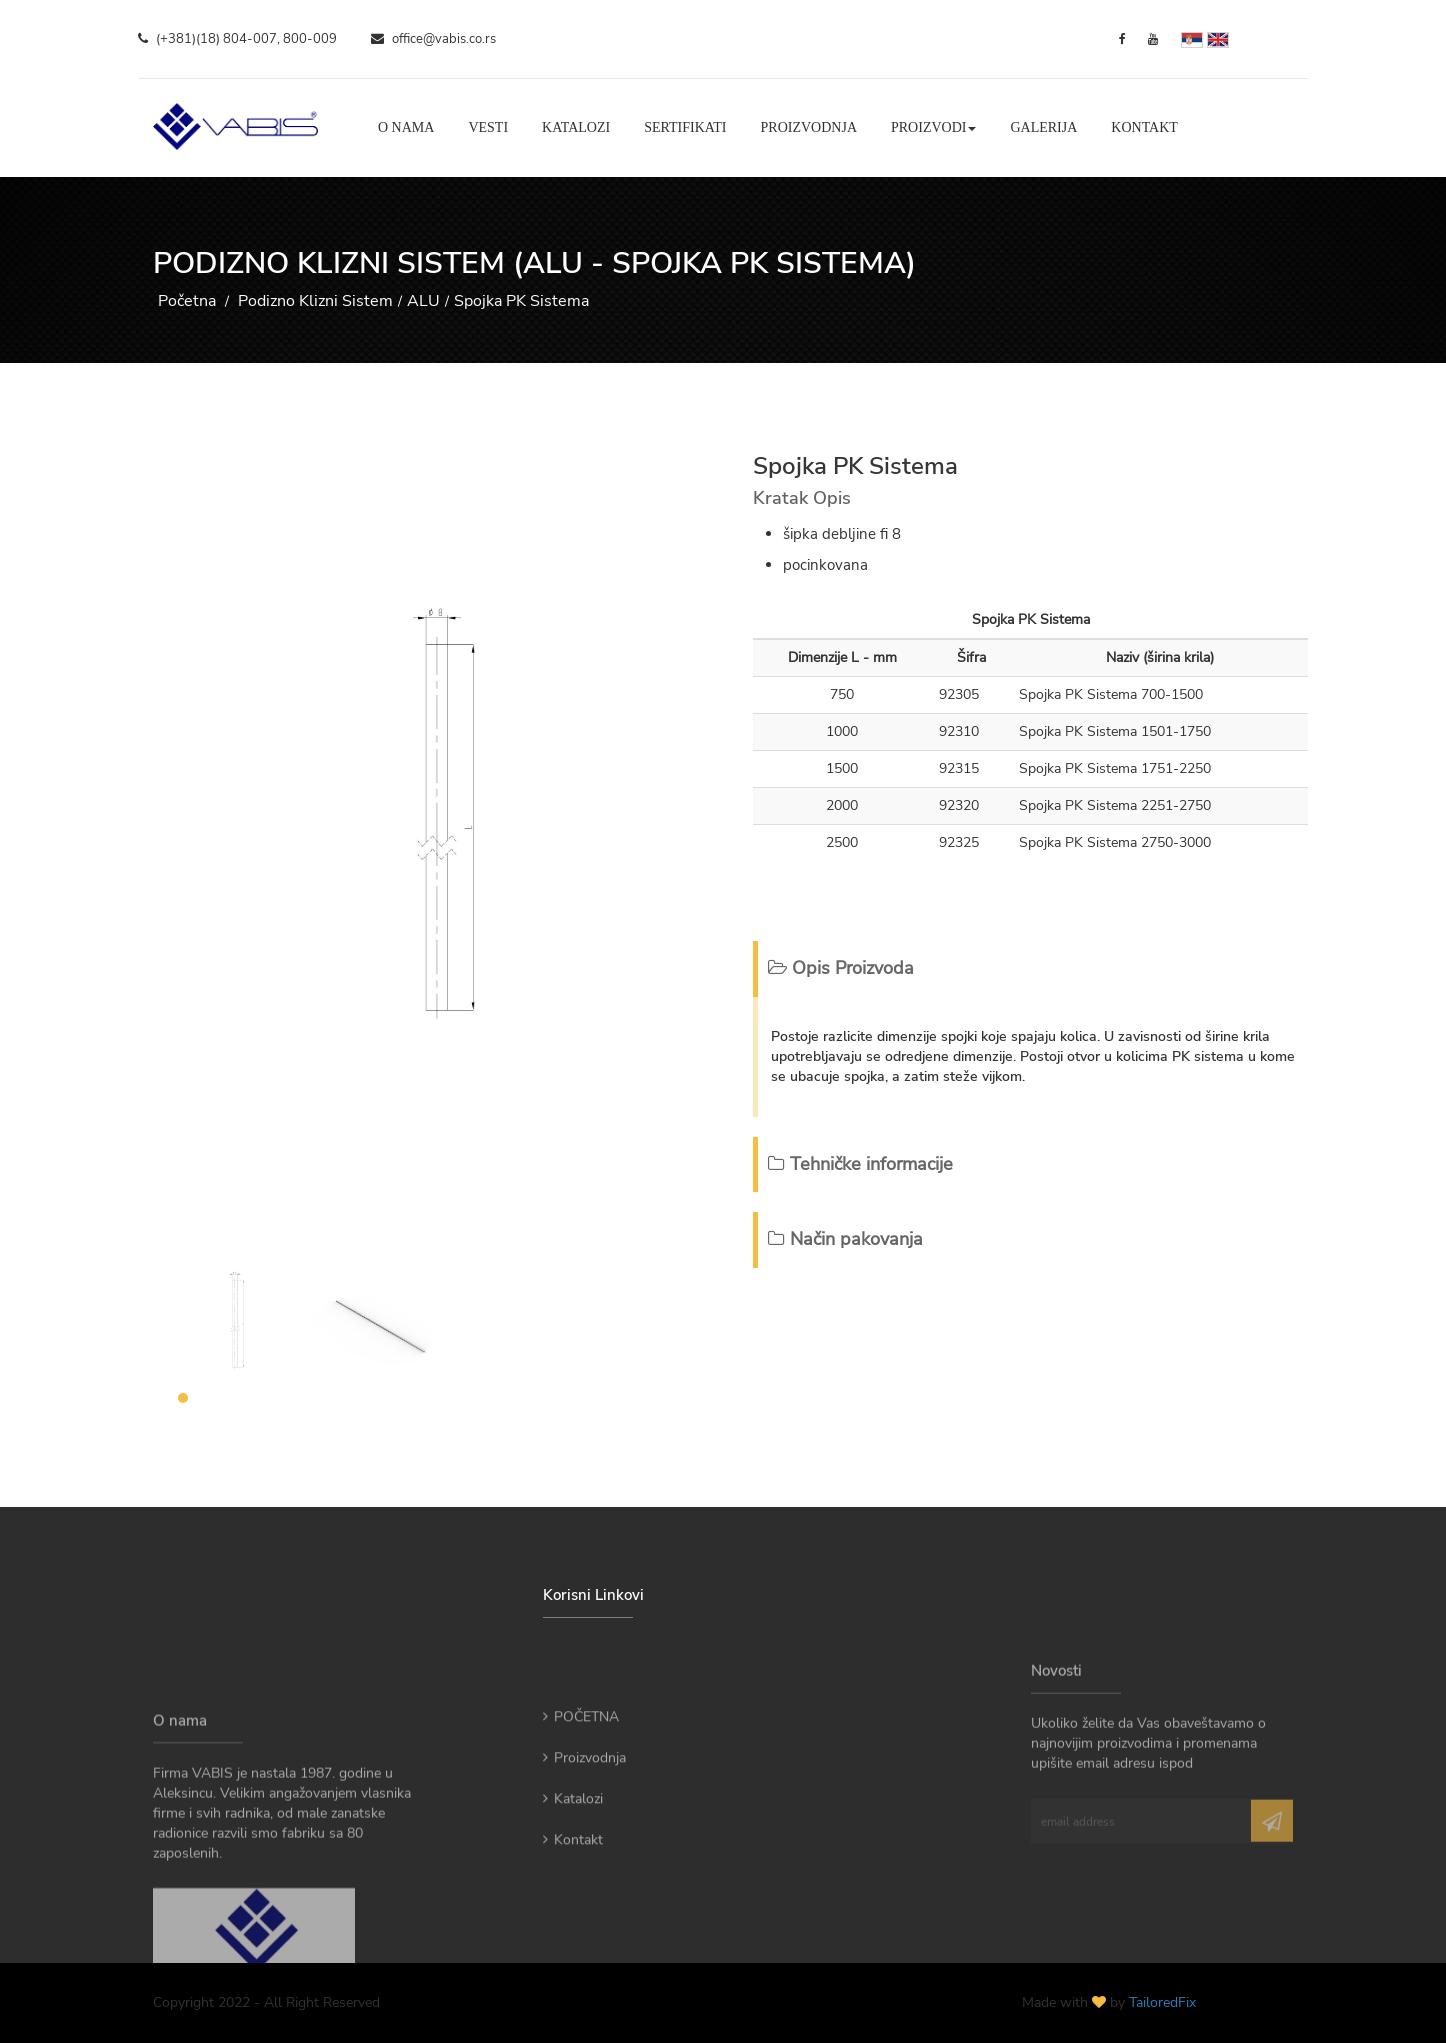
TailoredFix (1162, 2002)
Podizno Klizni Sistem (315, 301)
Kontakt (1144, 127)
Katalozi (576, 127)
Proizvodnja (809, 127)
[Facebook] (1122, 39)
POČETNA (581, 1765)
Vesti (488, 127)
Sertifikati (685, 127)
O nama (406, 127)
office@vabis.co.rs (433, 39)
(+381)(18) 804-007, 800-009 (237, 39)
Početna (187, 301)
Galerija (1043, 127)
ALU (423, 301)
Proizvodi (933, 127)
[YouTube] (1153, 39)
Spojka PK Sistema (521, 301)
